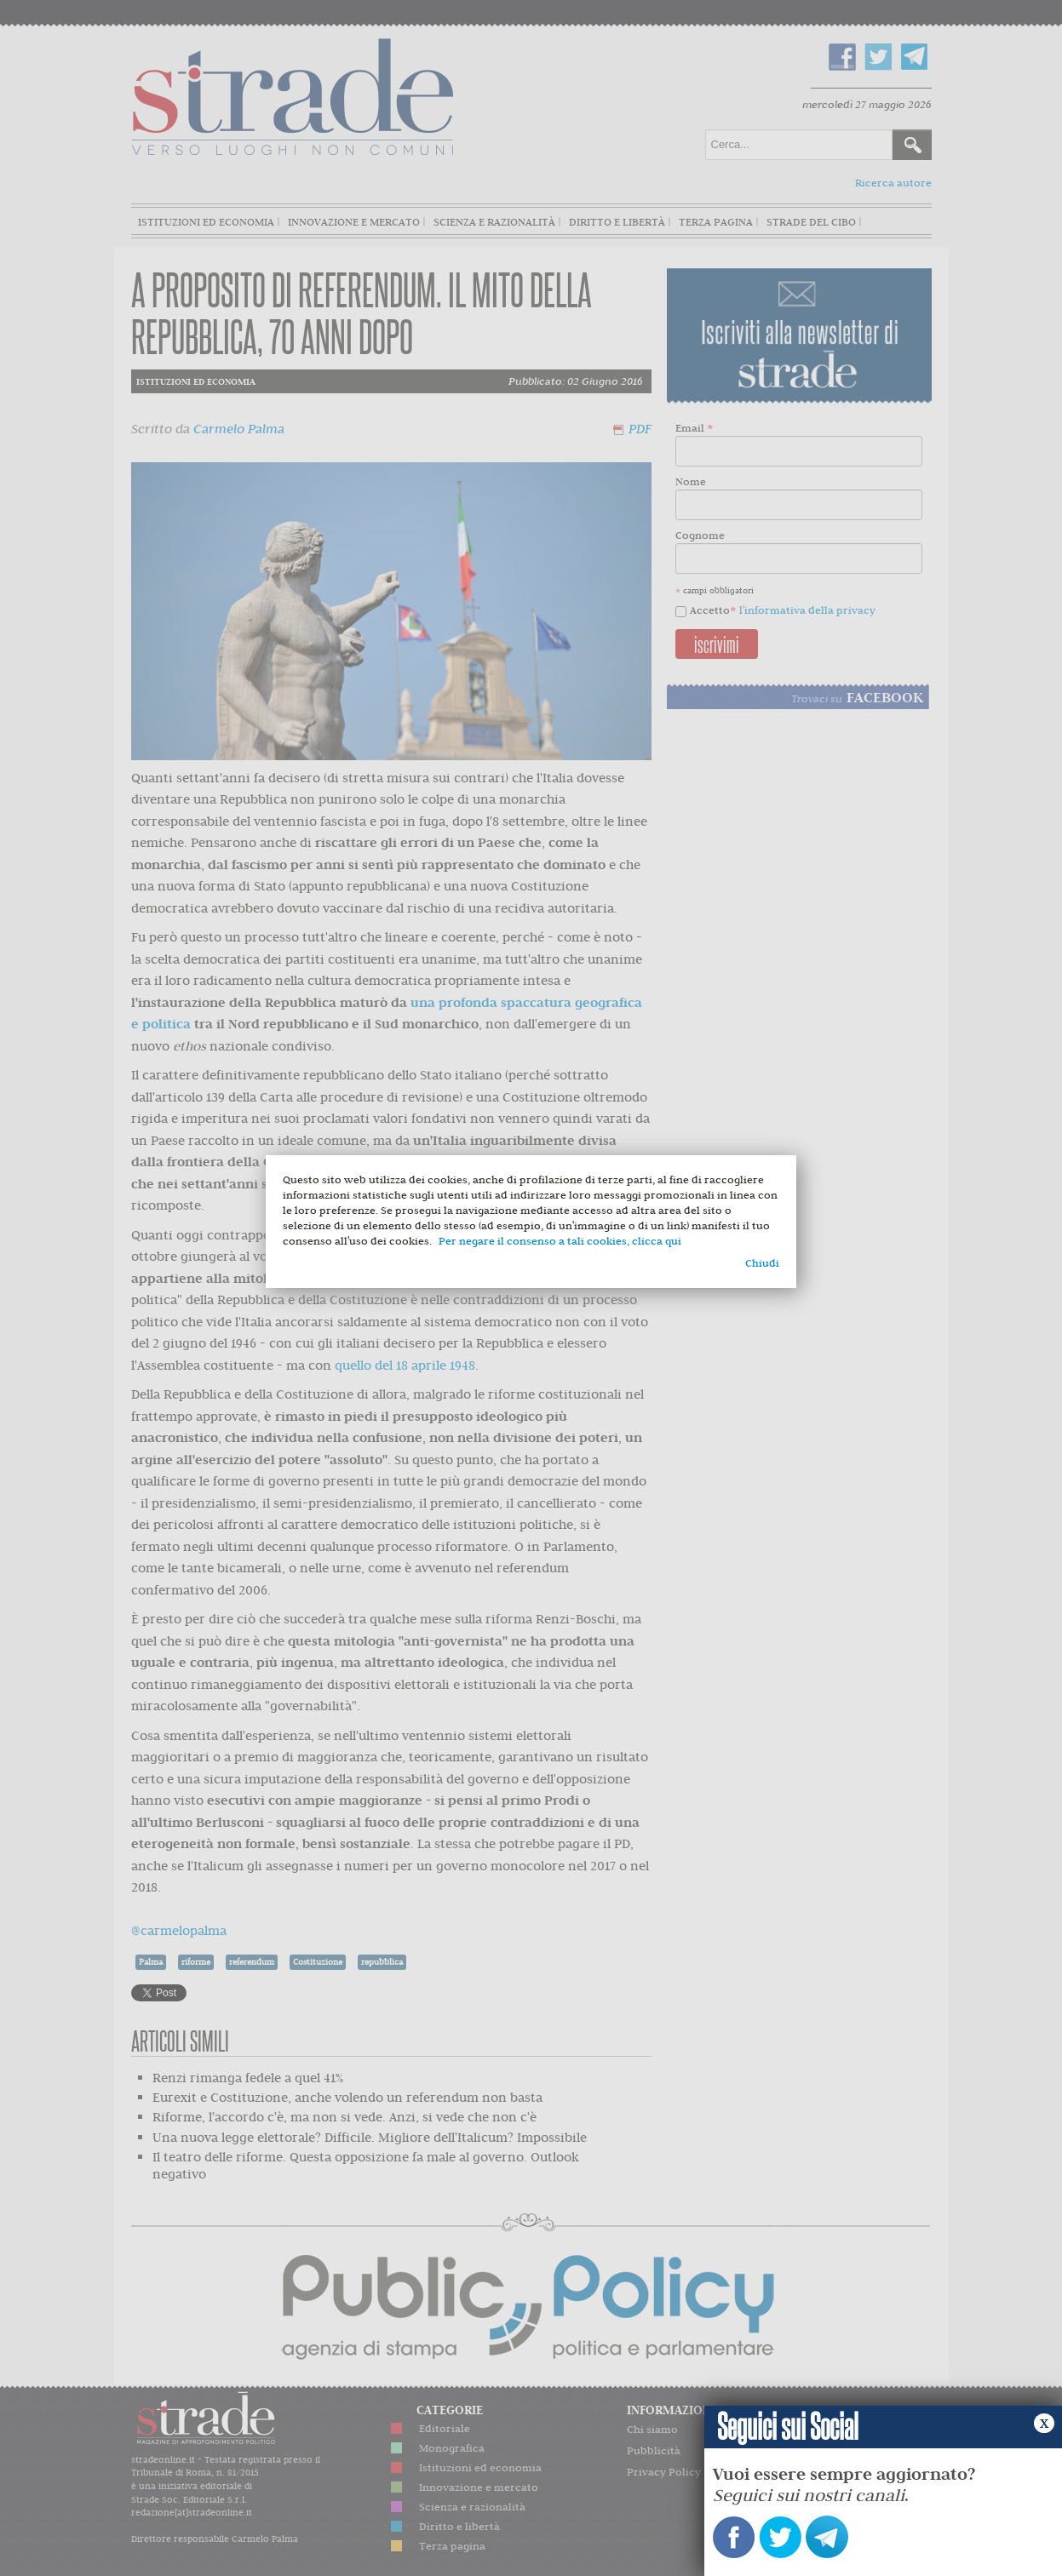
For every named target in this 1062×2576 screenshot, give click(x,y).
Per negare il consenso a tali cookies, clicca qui (560, 1241)
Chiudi (762, 1263)
